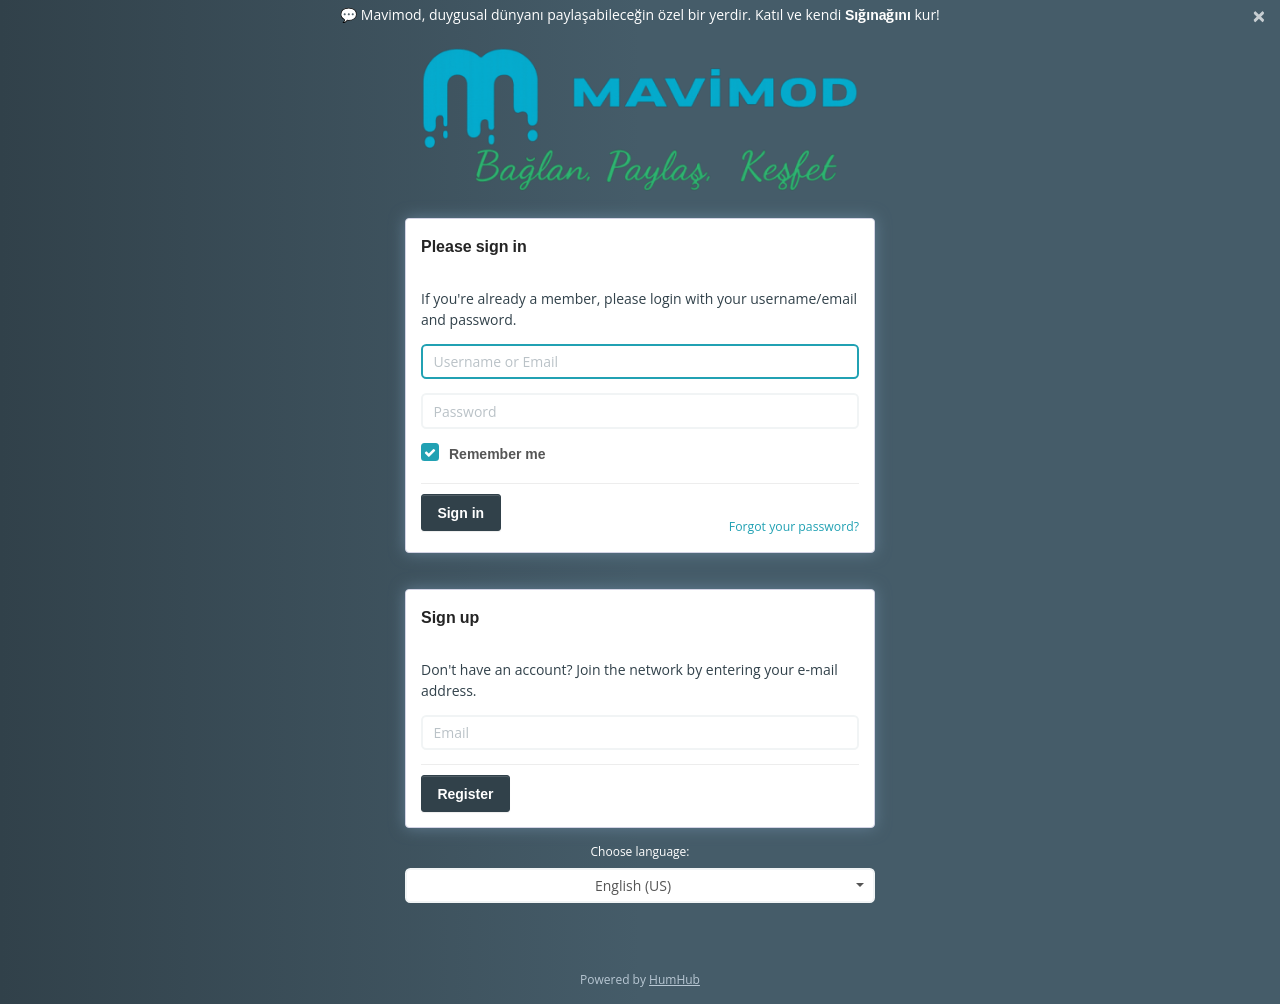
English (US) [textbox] (633, 885)
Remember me (497, 453)
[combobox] (640, 885)
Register (465, 793)
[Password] (640, 411)
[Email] (640, 733)
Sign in (460, 512)
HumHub (674, 979)
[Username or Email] (640, 362)
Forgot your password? (794, 526)
